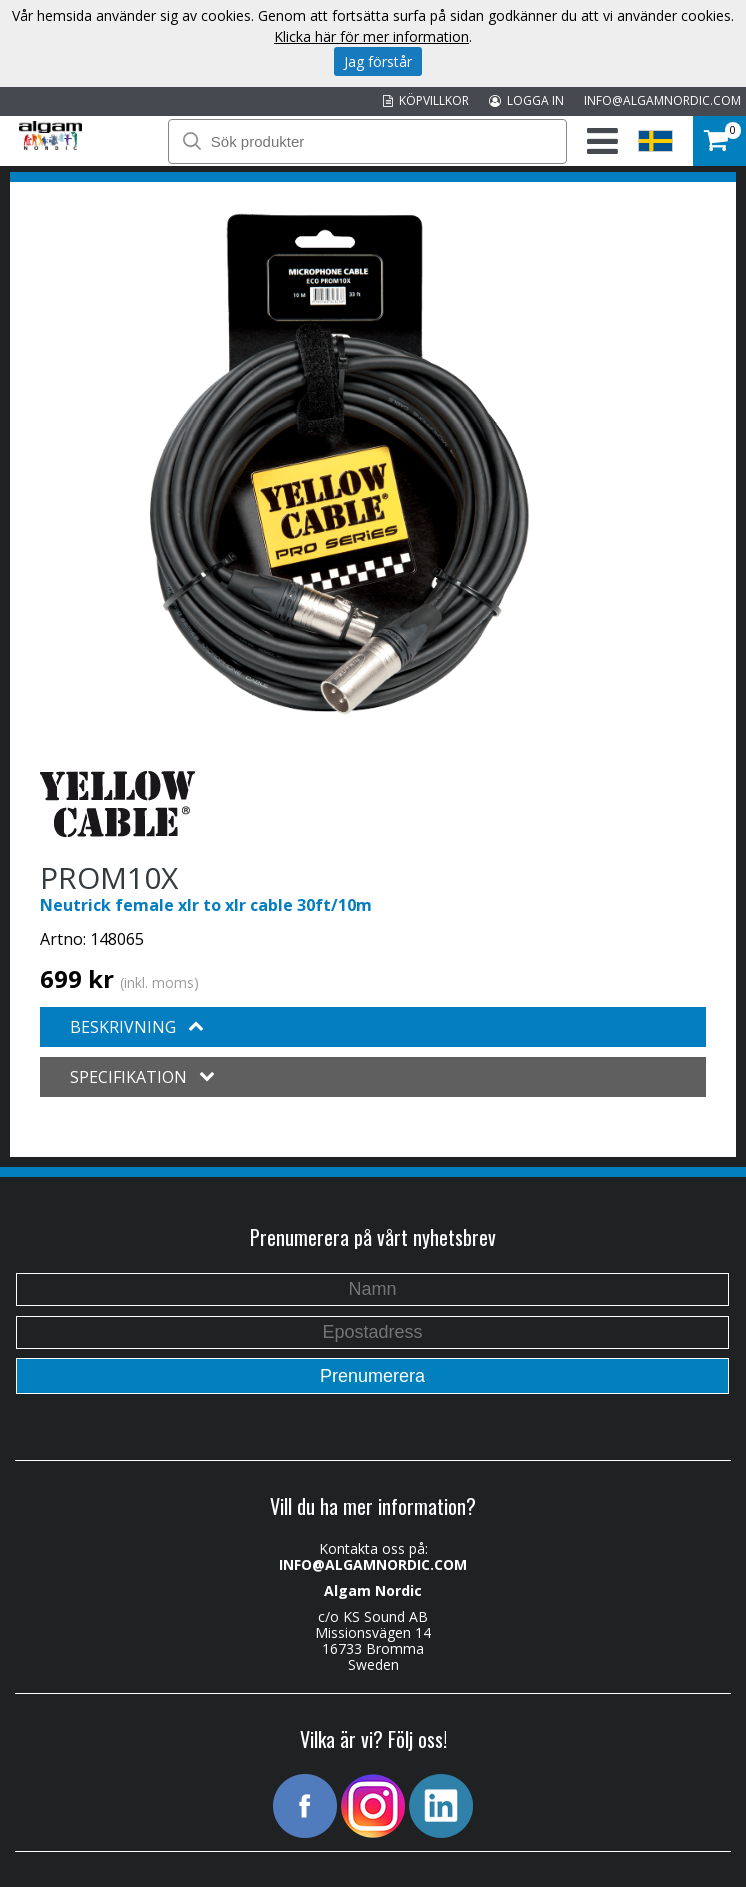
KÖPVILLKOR (426, 100)
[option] (339, 464)
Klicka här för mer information (371, 36)
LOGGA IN (526, 100)
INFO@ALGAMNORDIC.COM (662, 100)
